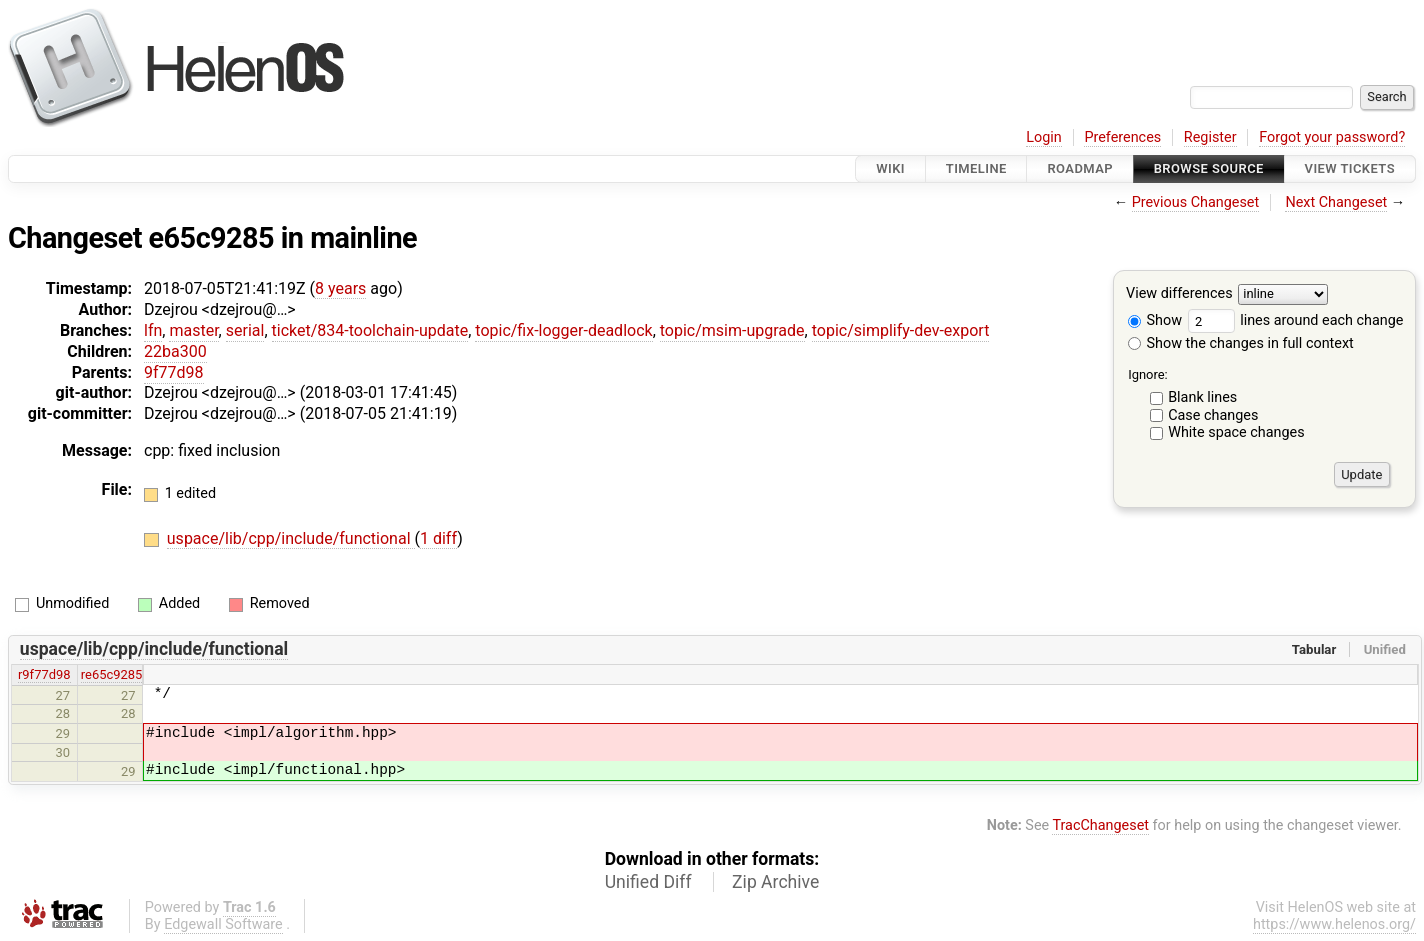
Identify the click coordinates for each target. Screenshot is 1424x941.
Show (1155, 320)
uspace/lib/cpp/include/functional (291, 538)
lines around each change (1296, 320)
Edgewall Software (223, 924)
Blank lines (1202, 397)
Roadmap (1080, 168)
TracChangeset (1100, 825)
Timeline (976, 168)
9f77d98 (174, 372)
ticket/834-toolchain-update (370, 330)
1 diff (438, 538)
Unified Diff (648, 882)
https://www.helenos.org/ (1334, 924)
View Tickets (1350, 168)
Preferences (1122, 137)
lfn (153, 330)
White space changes (1236, 432)
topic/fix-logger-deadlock (563, 330)
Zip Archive (775, 882)
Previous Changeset (1196, 202)
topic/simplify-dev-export (901, 330)
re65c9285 (112, 674)
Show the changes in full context (1241, 343)
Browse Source (1209, 168)
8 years (340, 288)
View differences (1179, 294)
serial (245, 330)
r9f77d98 (44, 674)
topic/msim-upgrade (732, 330)
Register (1210, 137)
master (193, 330)
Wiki (890, 168)
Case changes (1213, 415)
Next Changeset (1336, 202)
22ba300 (175, 351)
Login (1044, 137)
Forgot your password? (1332, 137)
